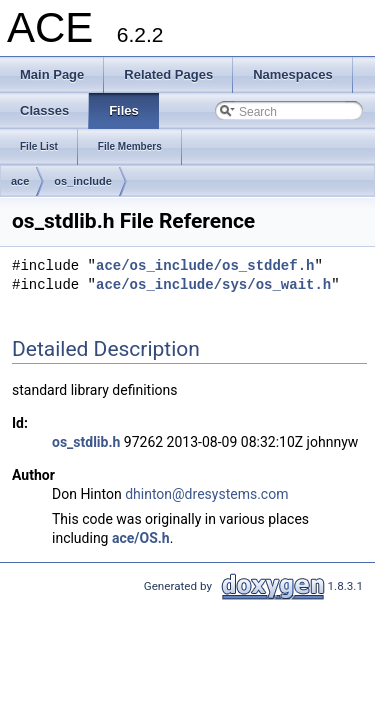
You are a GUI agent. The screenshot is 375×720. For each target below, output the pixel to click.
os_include (82, 181)
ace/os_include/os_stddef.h (205, 266)
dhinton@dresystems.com (206, 494)
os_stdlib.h (86, 442)
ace (20, 181)
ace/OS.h (141, 538)
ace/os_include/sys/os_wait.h (213, 285)
